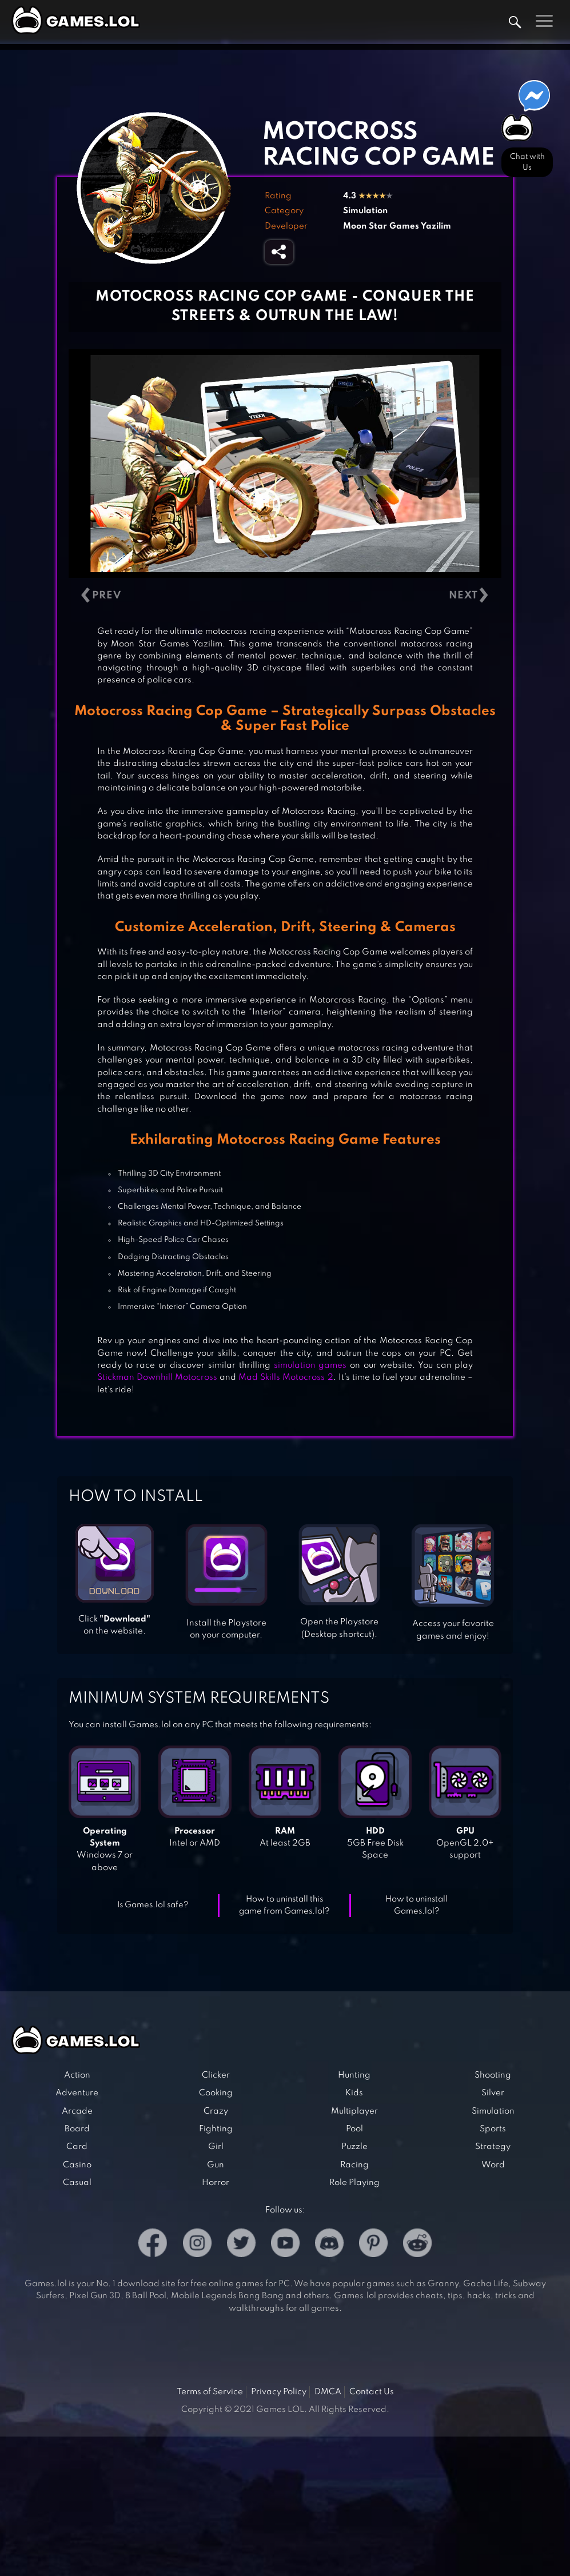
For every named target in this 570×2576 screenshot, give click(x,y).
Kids (354, 2093)
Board (77, 2129)
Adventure (76, 2093)
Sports (493, 2129)
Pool (354, 2129)
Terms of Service (210, 2392)
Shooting (493, 2075)
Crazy (216, 2111)
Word (493, 2165)
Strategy (493, 2147)
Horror (215, 2183)
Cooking (216, 2093)
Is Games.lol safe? (153, 1905)
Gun (215, 2165)
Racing (354, 2165)
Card (76, 2147)
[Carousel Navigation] (285, 596)
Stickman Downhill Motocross (157, 1377)
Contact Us (371, 2392)
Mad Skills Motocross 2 (285, 1377)
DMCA (327, 2392)
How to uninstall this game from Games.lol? (284, 1905)
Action (77, 2075)
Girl (216, 2147)
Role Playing (354, 2183)
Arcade (77, 2111)
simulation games (310, 1365)
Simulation (365, 211)
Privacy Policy (278, 2392)
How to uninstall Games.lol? (416, 1905)
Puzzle (354, 2147)
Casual (77, 2183)
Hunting (354, 2075)
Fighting (216, 2129)
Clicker (216, 2075)
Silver (492, 2093)
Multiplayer (354, 2111)
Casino (77, 2165)
